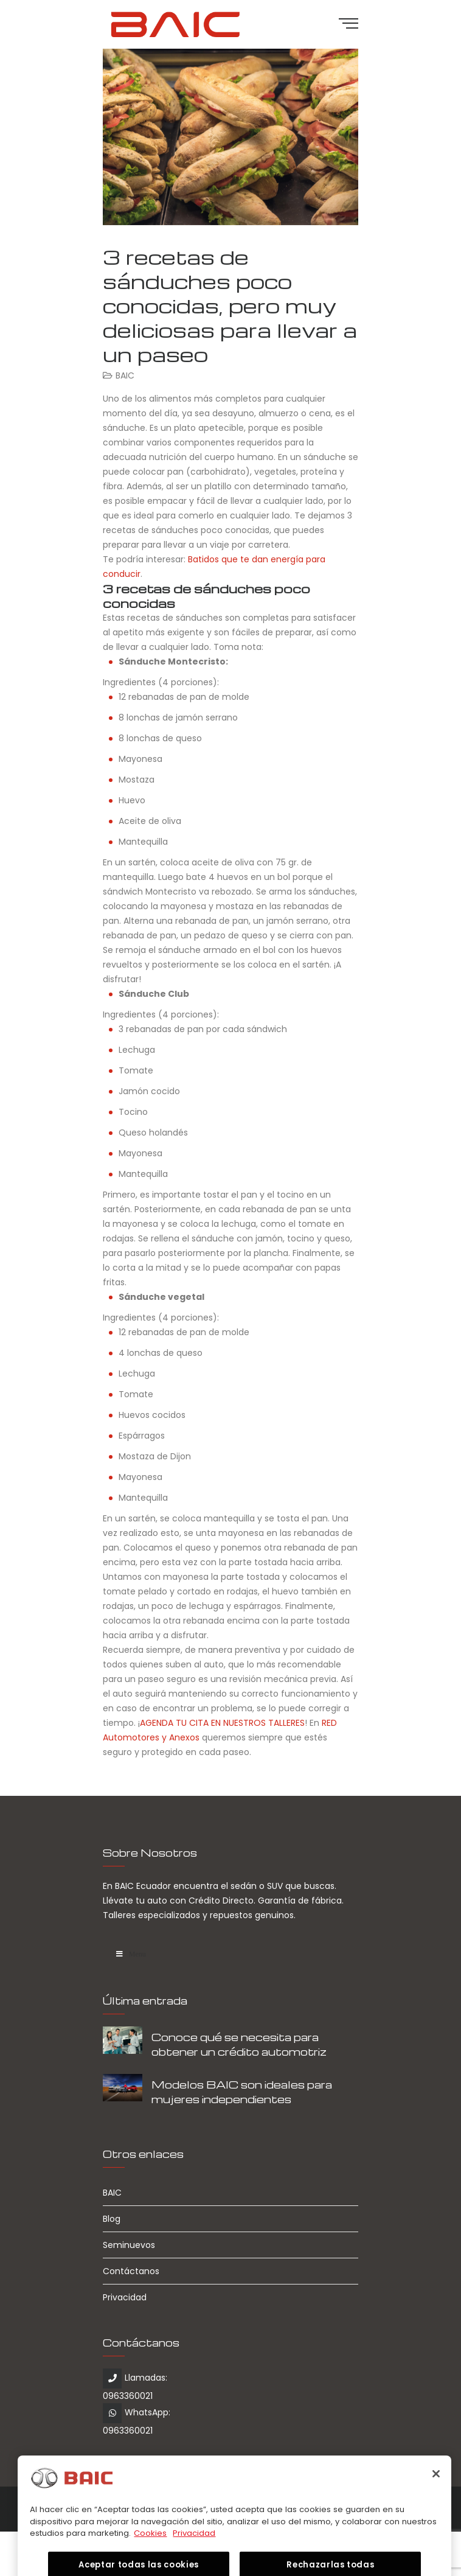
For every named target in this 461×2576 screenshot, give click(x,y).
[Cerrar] (436, 2490)
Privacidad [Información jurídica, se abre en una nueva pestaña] (194, 2550)
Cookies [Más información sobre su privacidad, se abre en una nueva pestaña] (150, 2550)
